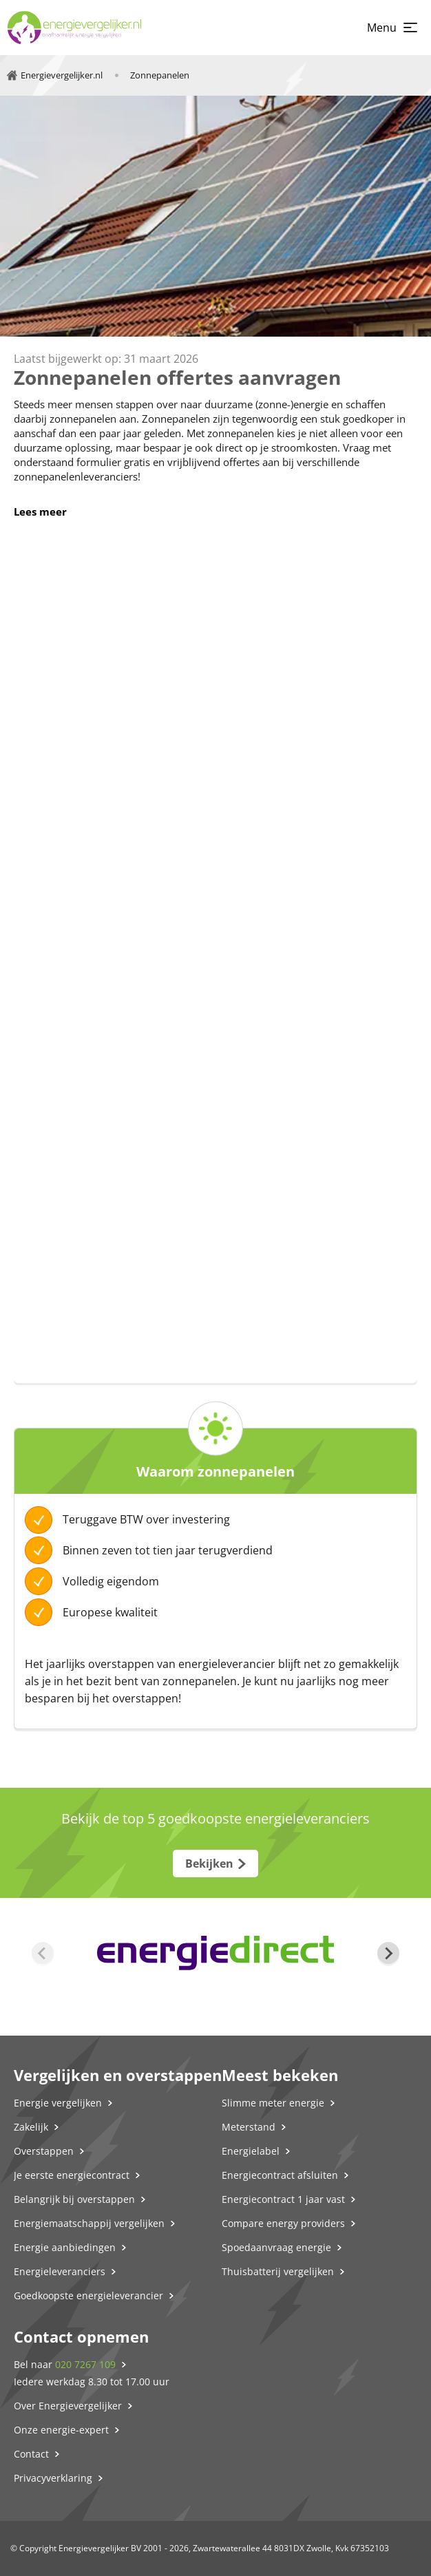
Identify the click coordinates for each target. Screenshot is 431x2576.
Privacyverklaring (53, 2477)
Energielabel (251, 2150)
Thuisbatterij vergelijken (278, 2271)
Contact (31, 2453)
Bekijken (209, 1863)
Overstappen (44, 2150)
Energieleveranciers (59, 2271)
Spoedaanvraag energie (276, 2247)
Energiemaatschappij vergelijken (89, 2223)
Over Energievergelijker (68, 2405)
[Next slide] (388, 1953)
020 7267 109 (85, 2364)
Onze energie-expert (61, 2429)
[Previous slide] (43, 1953)
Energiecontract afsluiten (280, 2175)
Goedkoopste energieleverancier (88, 2295)
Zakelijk (31, 2126)
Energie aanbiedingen (65, 2247)
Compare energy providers (283, 2223)
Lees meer (40, 511)
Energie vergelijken (58, 2102)
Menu (382, 27)
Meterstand (248, 2126)
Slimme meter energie (273, 2102)
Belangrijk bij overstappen (74, 2199)
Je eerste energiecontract (71, 2175)
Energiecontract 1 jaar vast (283, 2199)
